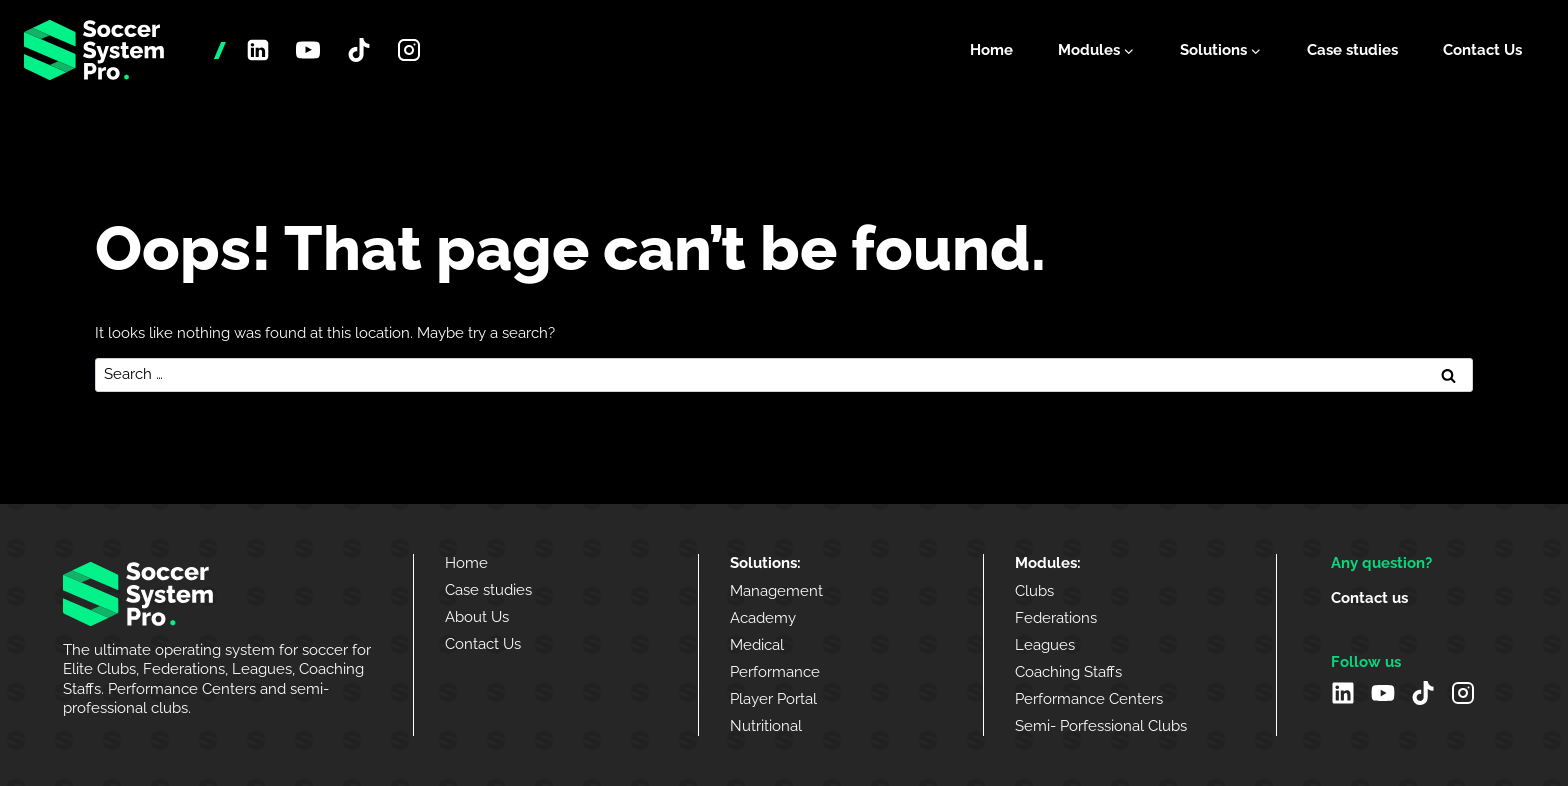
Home (991, 50)
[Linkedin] (258, 50)
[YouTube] (308, 50)
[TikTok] (359, 50)
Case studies (1352, 50)
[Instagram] (409, 50)
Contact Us (1482, 50)
